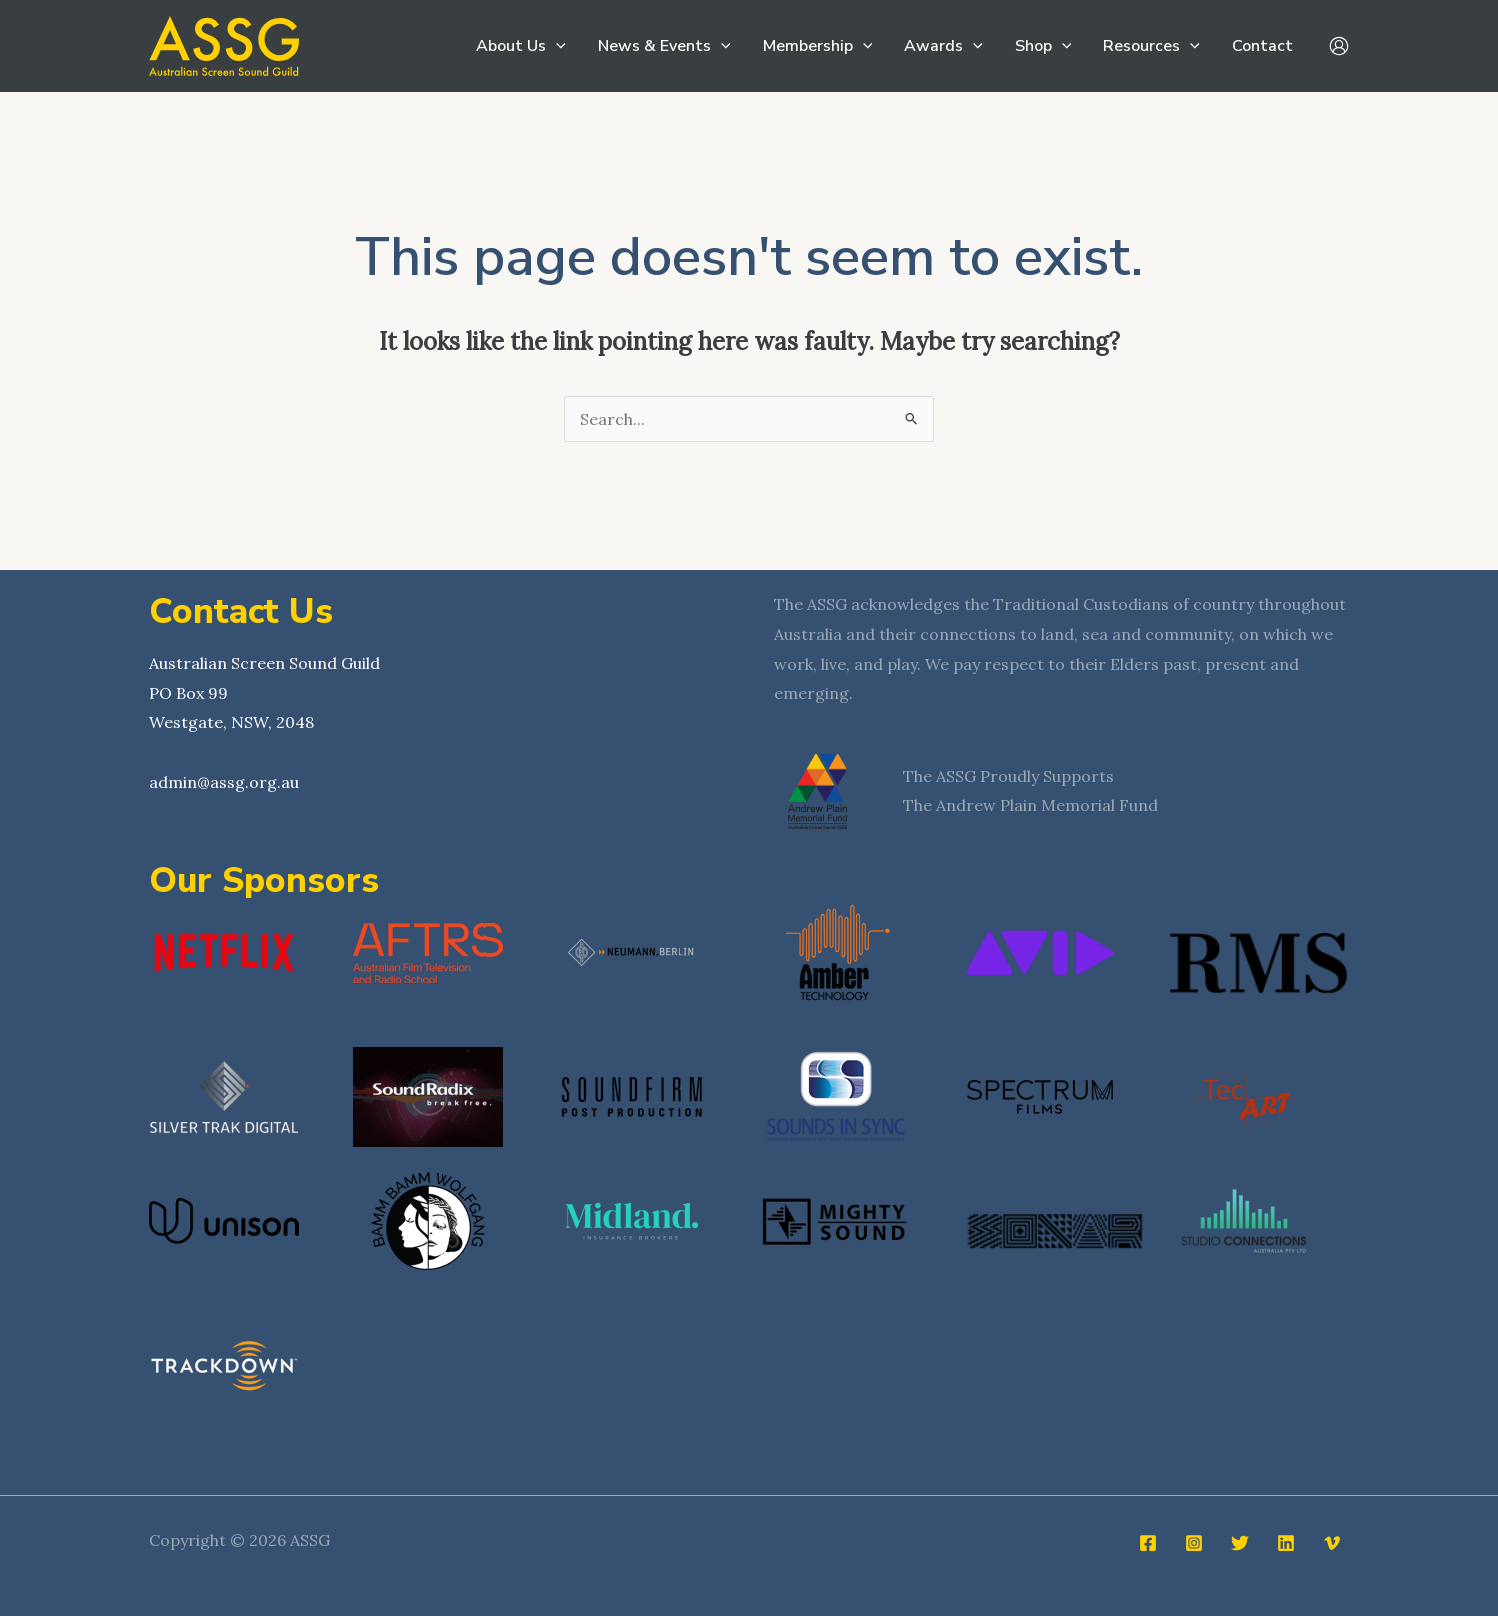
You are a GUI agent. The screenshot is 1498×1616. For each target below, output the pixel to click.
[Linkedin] (1286, 1543)
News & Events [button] (664, 46)
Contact (1262, 46)
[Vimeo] (1332, 1543)
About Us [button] (521, 46)
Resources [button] (1151, 46)
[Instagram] (1194, 1543)
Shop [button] (1043, 46)
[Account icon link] (1339, 46)
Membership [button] (818, 46)
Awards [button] (943, 46)
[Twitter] (1240, 1543)
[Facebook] (1148, 1543)
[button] (556, 46)
